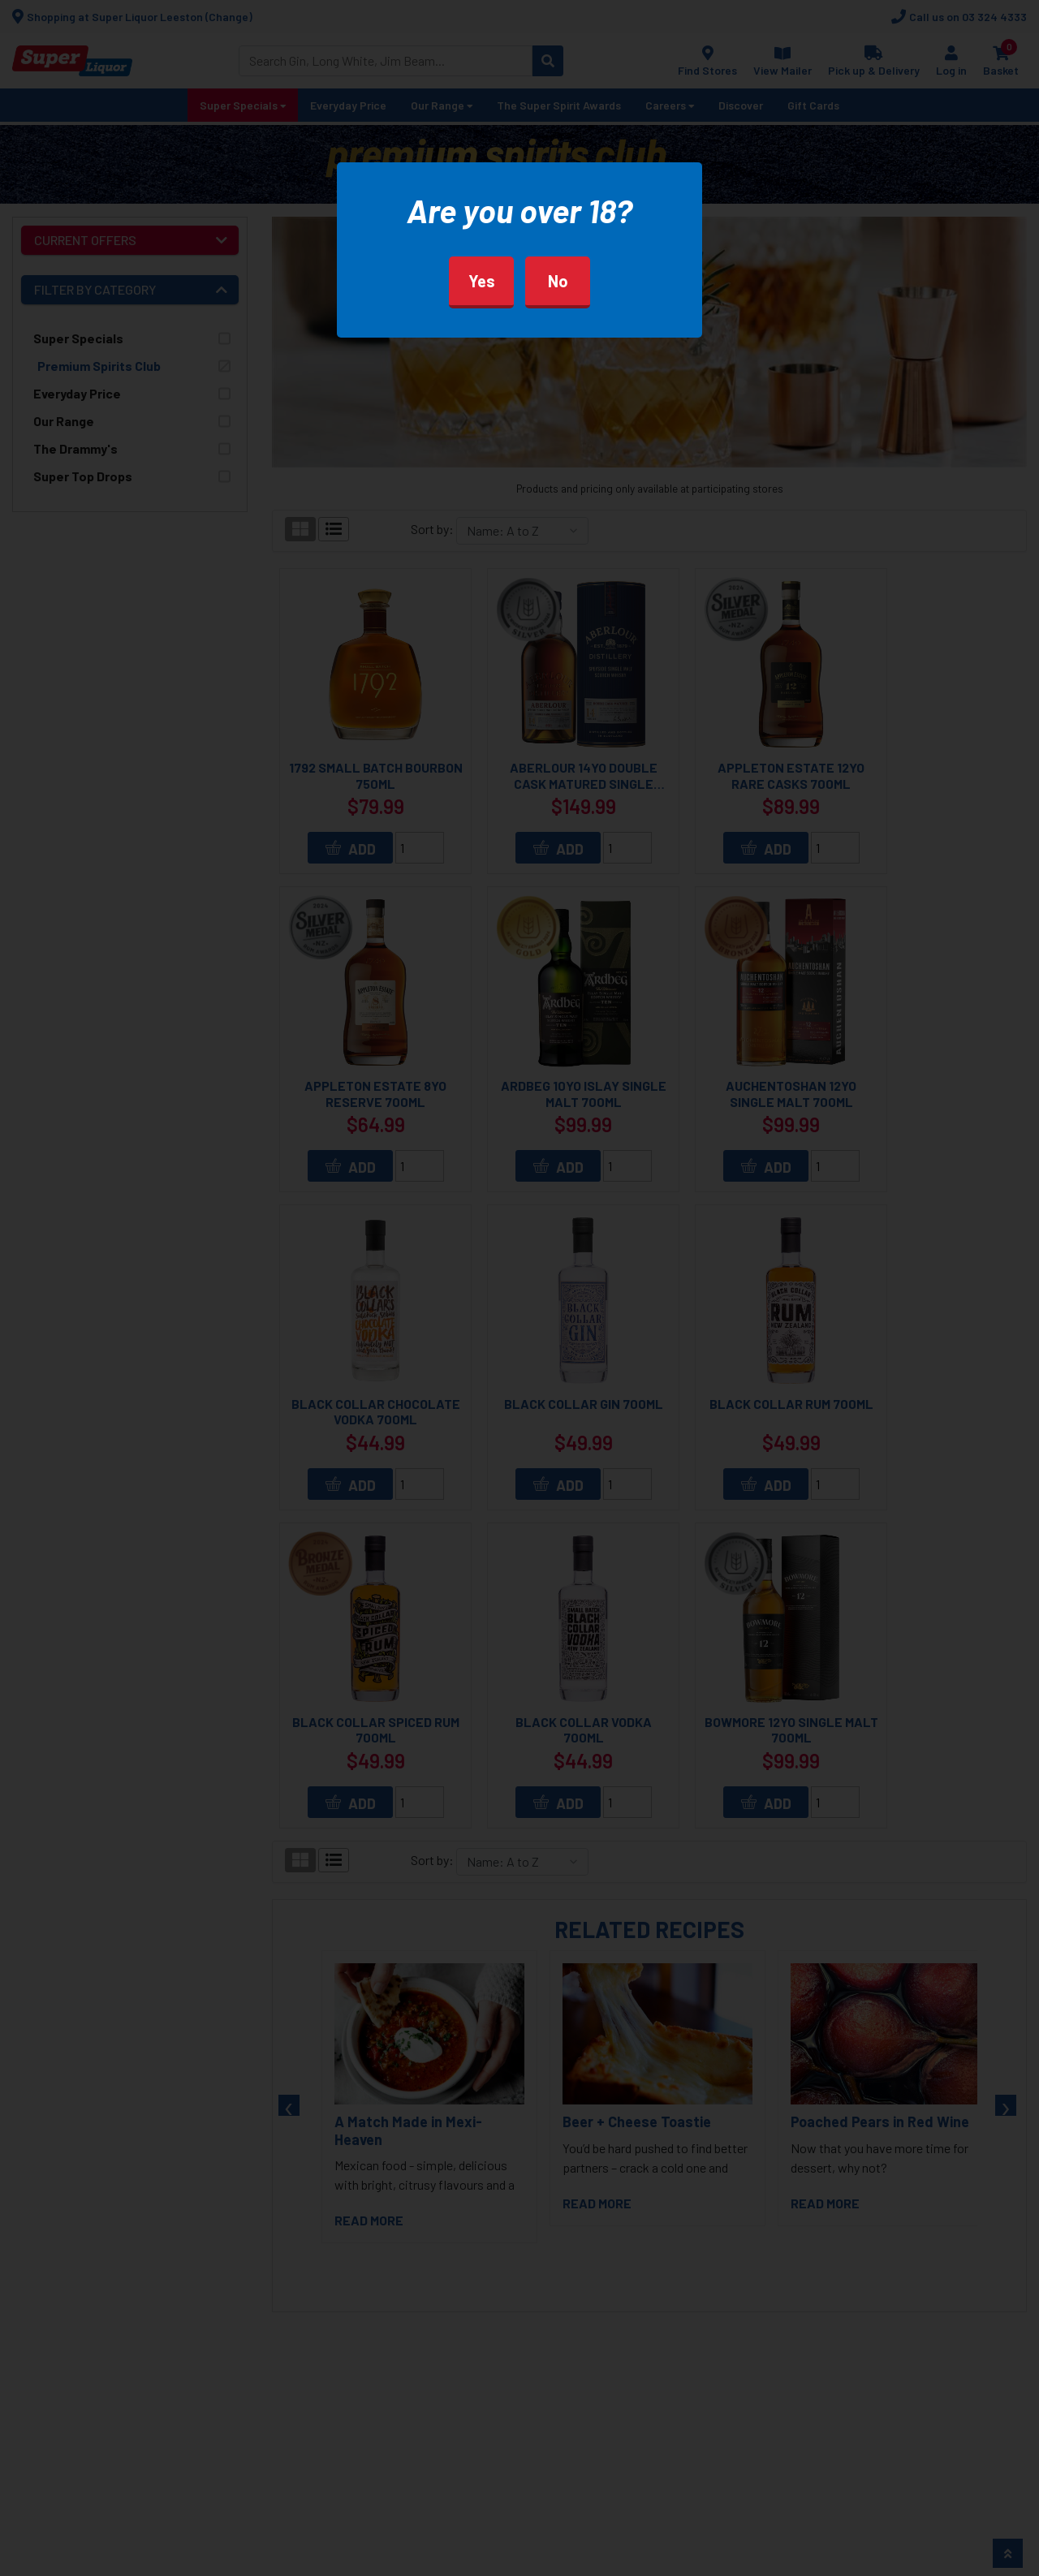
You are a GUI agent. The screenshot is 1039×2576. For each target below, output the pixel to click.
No (558, 281)
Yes (481, 281)
